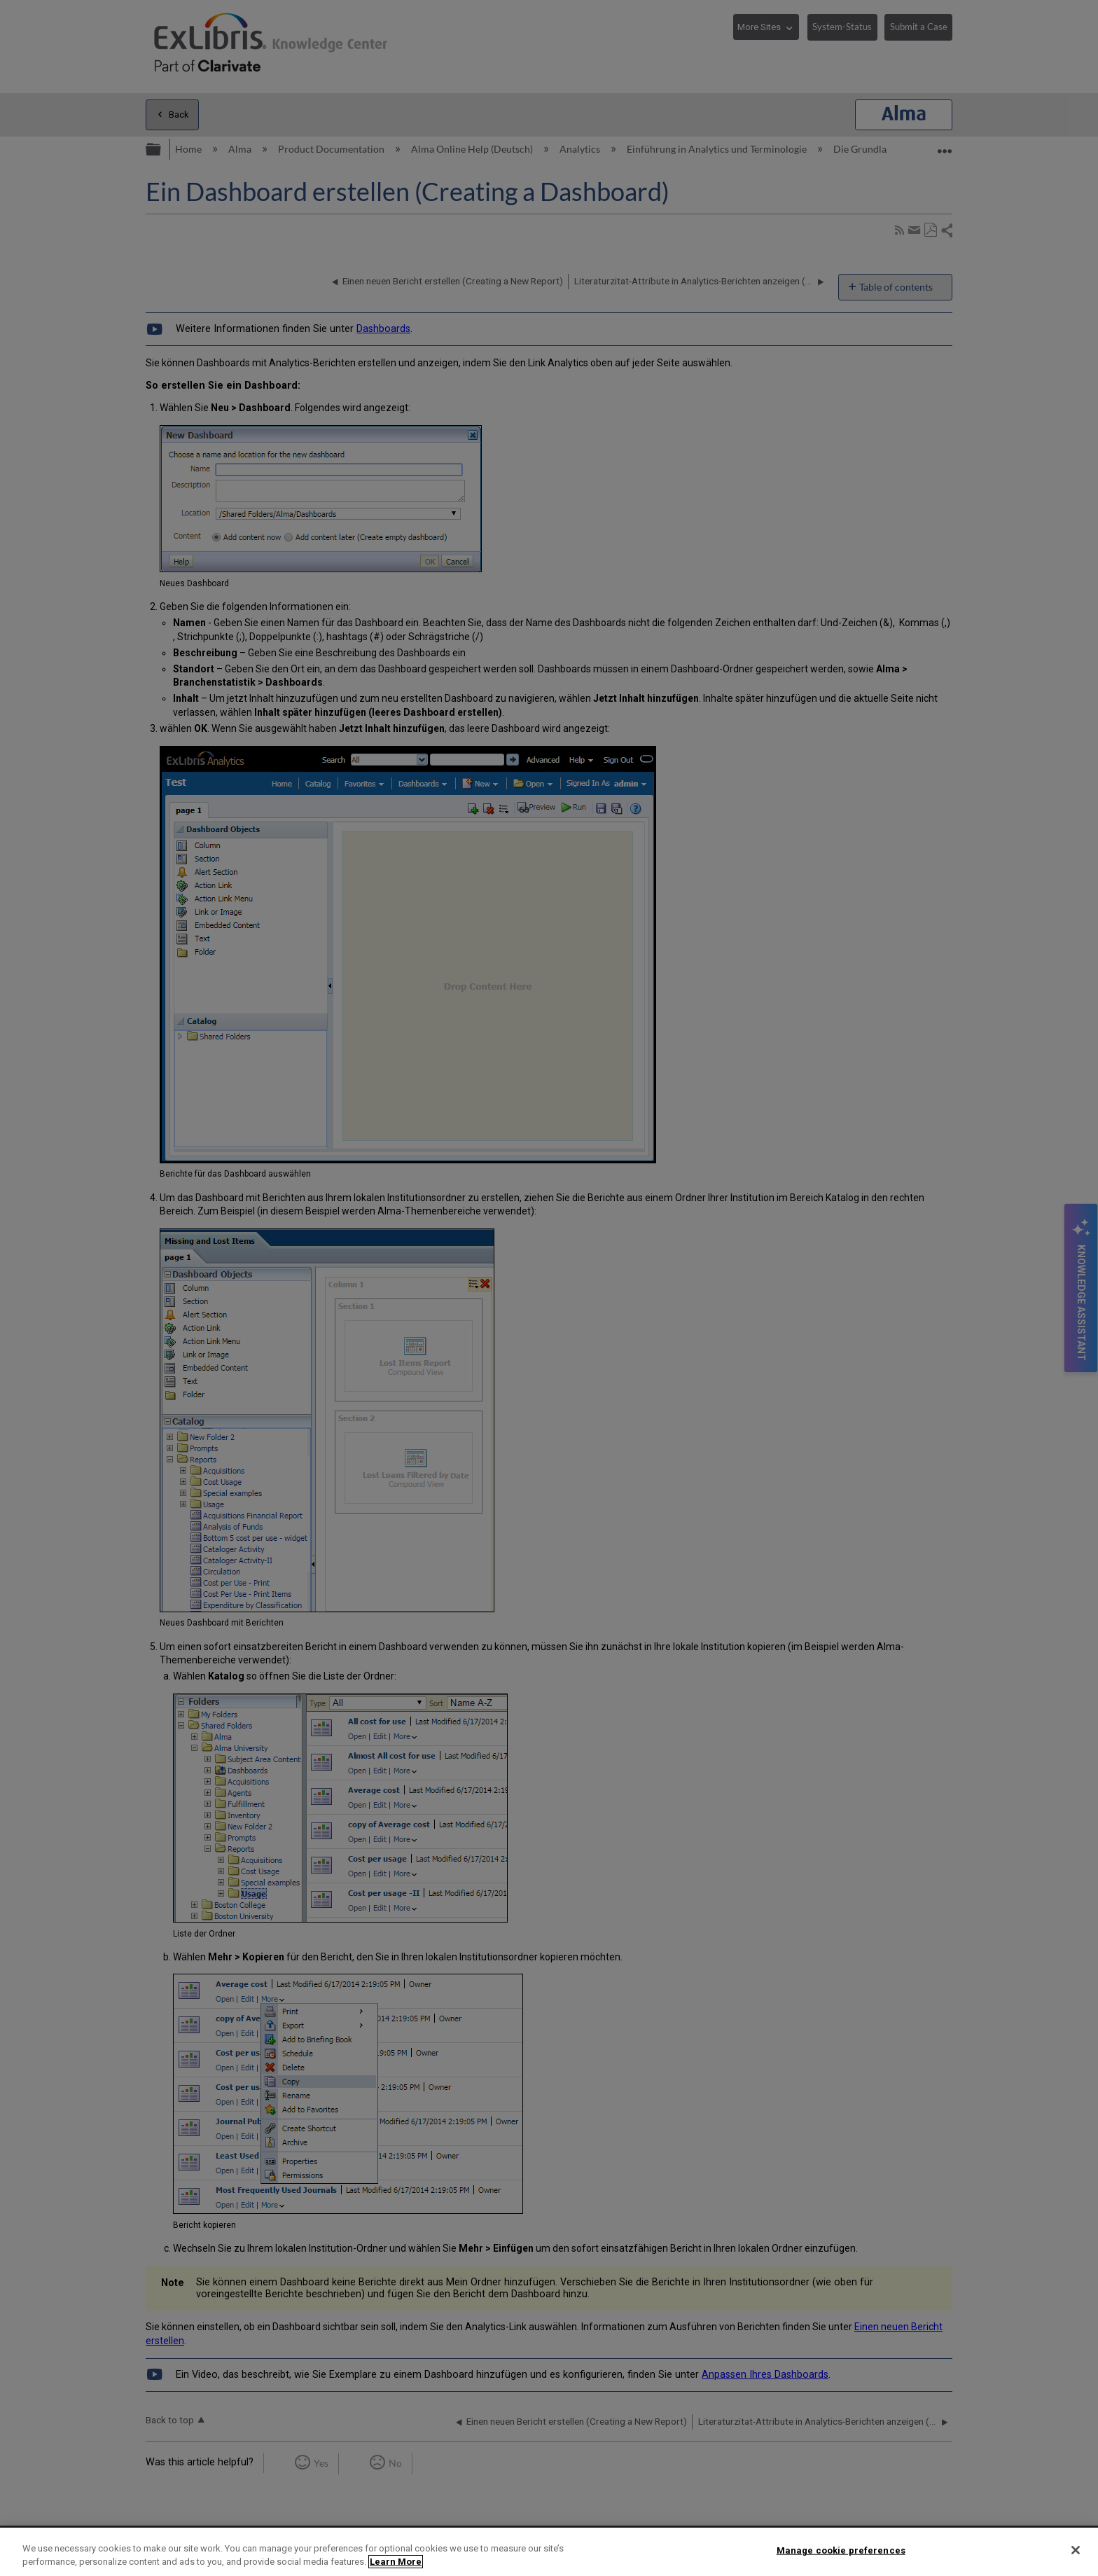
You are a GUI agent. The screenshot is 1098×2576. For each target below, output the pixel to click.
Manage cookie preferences (841, 2550)
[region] (549, 2552)
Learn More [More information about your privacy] (396, 2561)
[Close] (1075, 2550)
